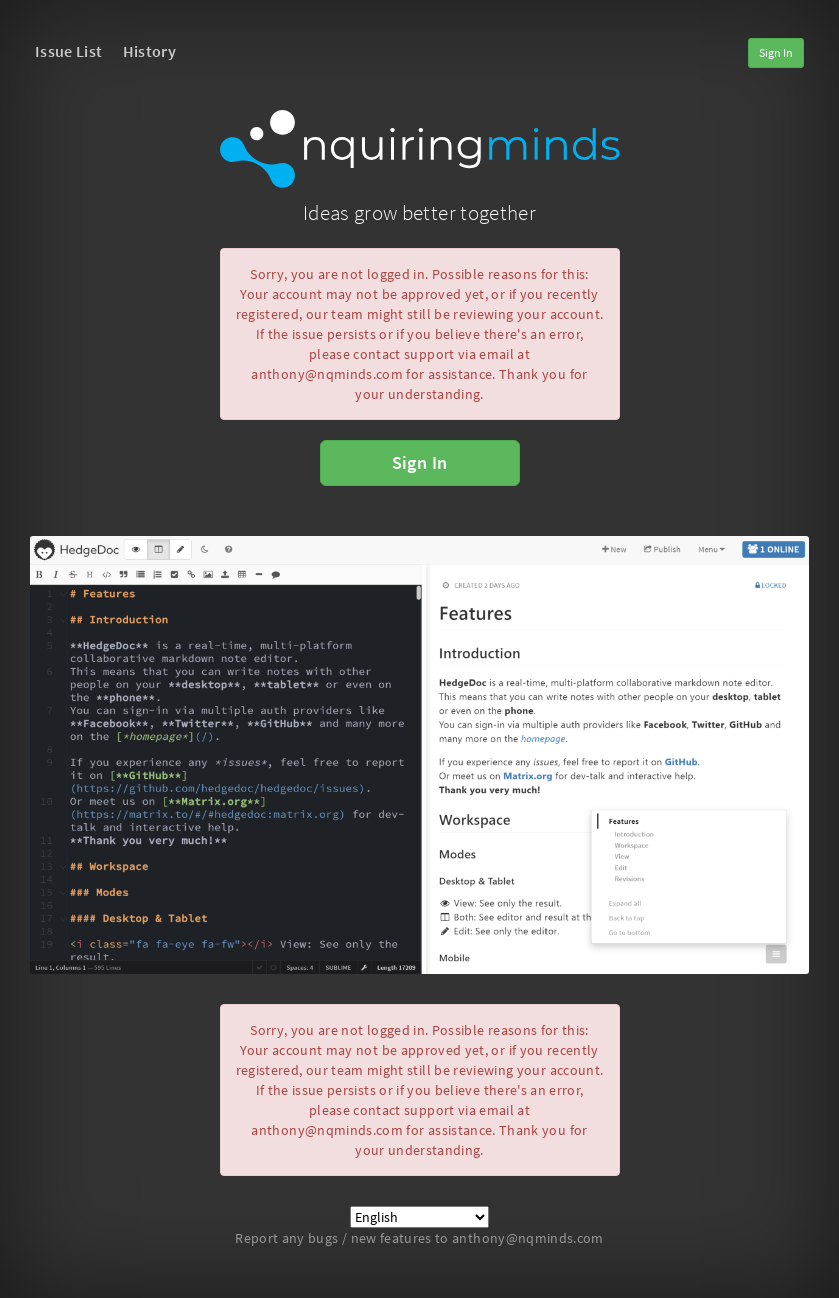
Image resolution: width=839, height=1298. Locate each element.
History (149, 51)
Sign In (776, 52)
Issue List (69, 51)
